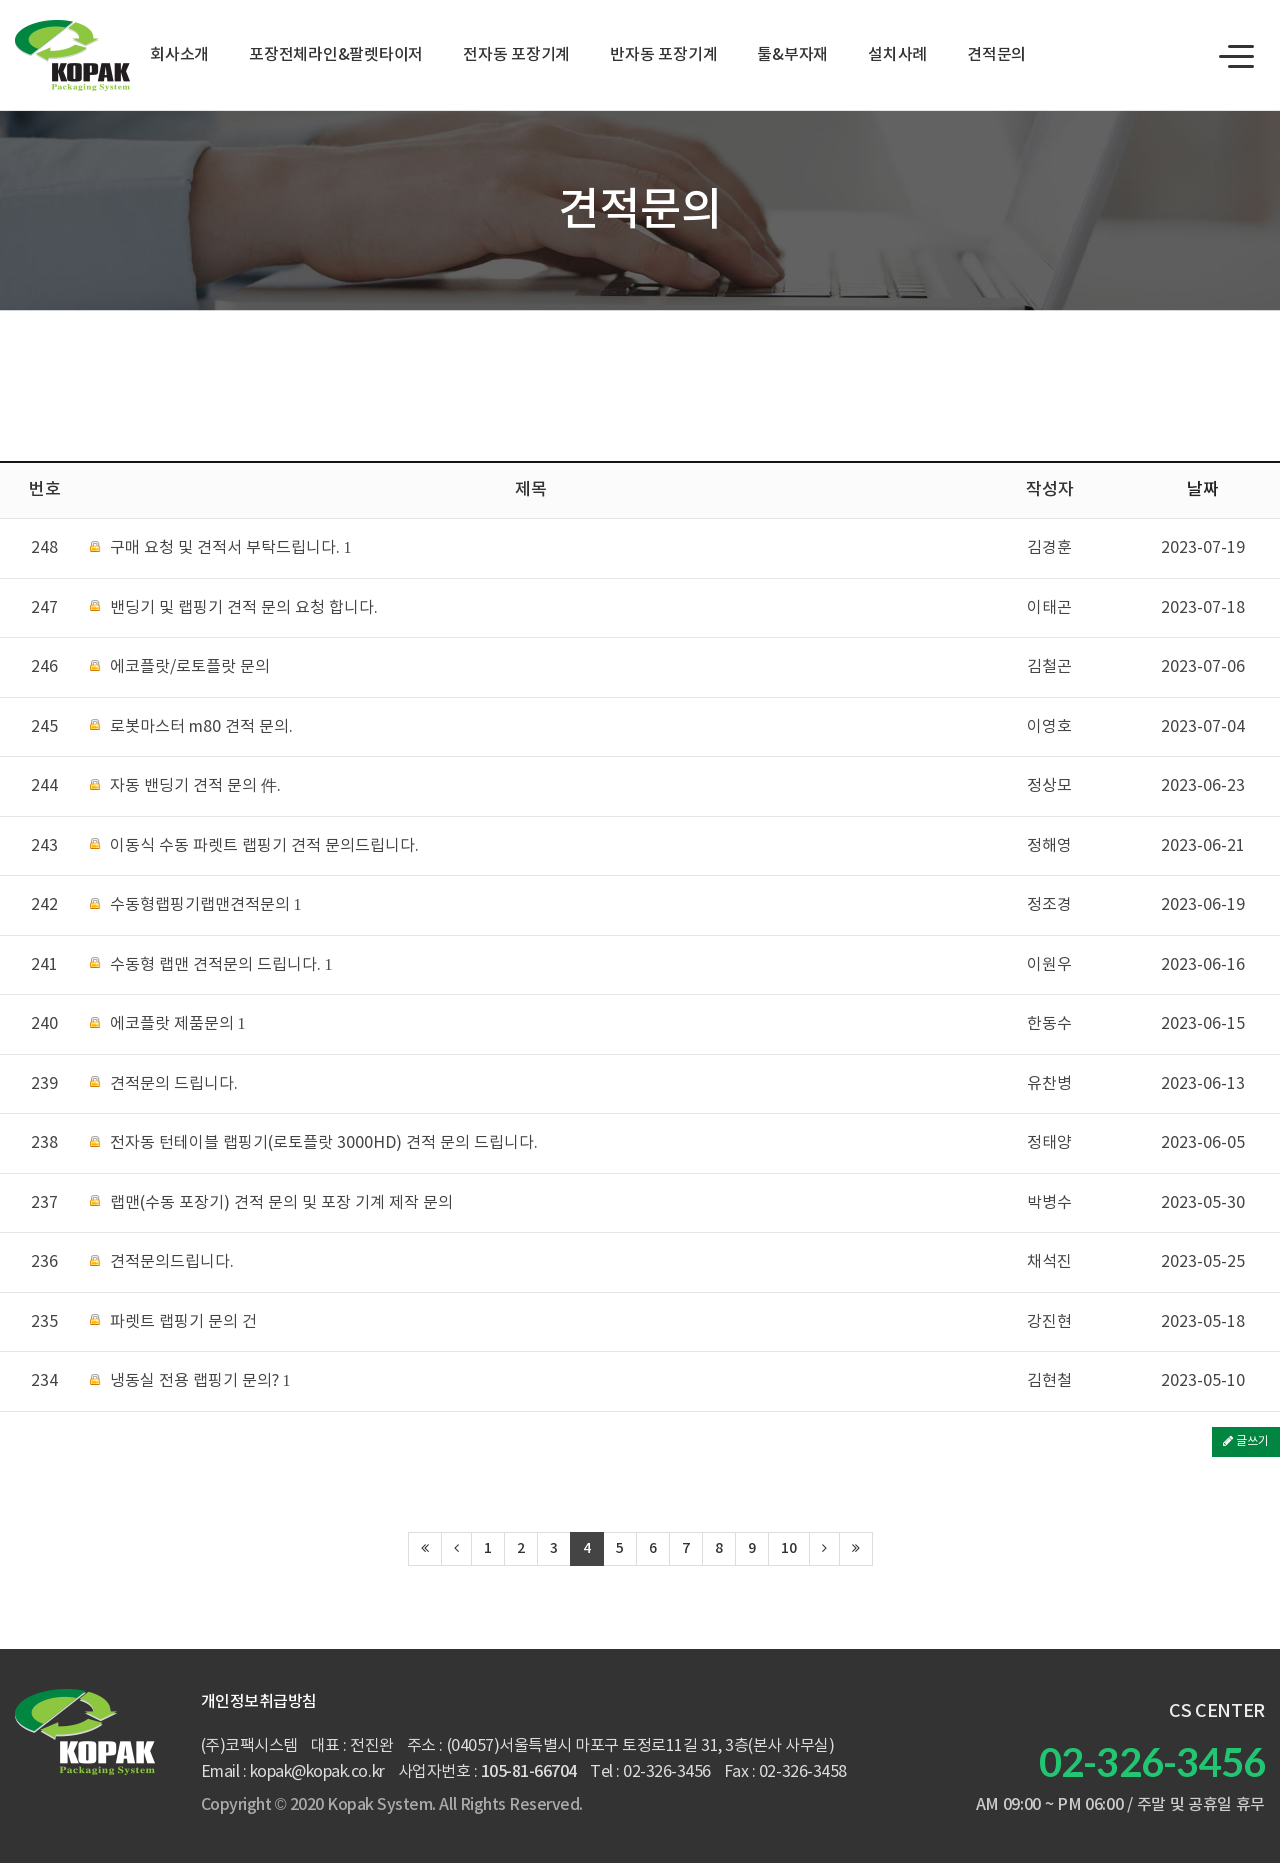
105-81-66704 (529, 1772)
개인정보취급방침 (259, 1702)
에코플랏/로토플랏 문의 (180, 667)
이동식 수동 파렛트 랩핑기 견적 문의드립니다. (254, 846)
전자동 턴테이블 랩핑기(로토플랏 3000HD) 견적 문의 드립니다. (314, 1143)
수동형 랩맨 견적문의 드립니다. (211, 965)
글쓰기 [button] (1246, 1441)
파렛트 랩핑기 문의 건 (173, 1322)
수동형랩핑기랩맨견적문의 (196, 905)
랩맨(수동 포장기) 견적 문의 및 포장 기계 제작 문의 (271, 1203)
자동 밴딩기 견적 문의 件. (185, 786)
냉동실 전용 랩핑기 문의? (190, 1381)
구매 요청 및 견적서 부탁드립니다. (221, 548)
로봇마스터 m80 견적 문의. (191, 727)
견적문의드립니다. (162, 1262)
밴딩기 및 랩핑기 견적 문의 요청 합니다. (234, 608)
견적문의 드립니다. (164, 1084)
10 (789, 1548)
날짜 (1203, 490)
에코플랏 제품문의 (168, 1024)
